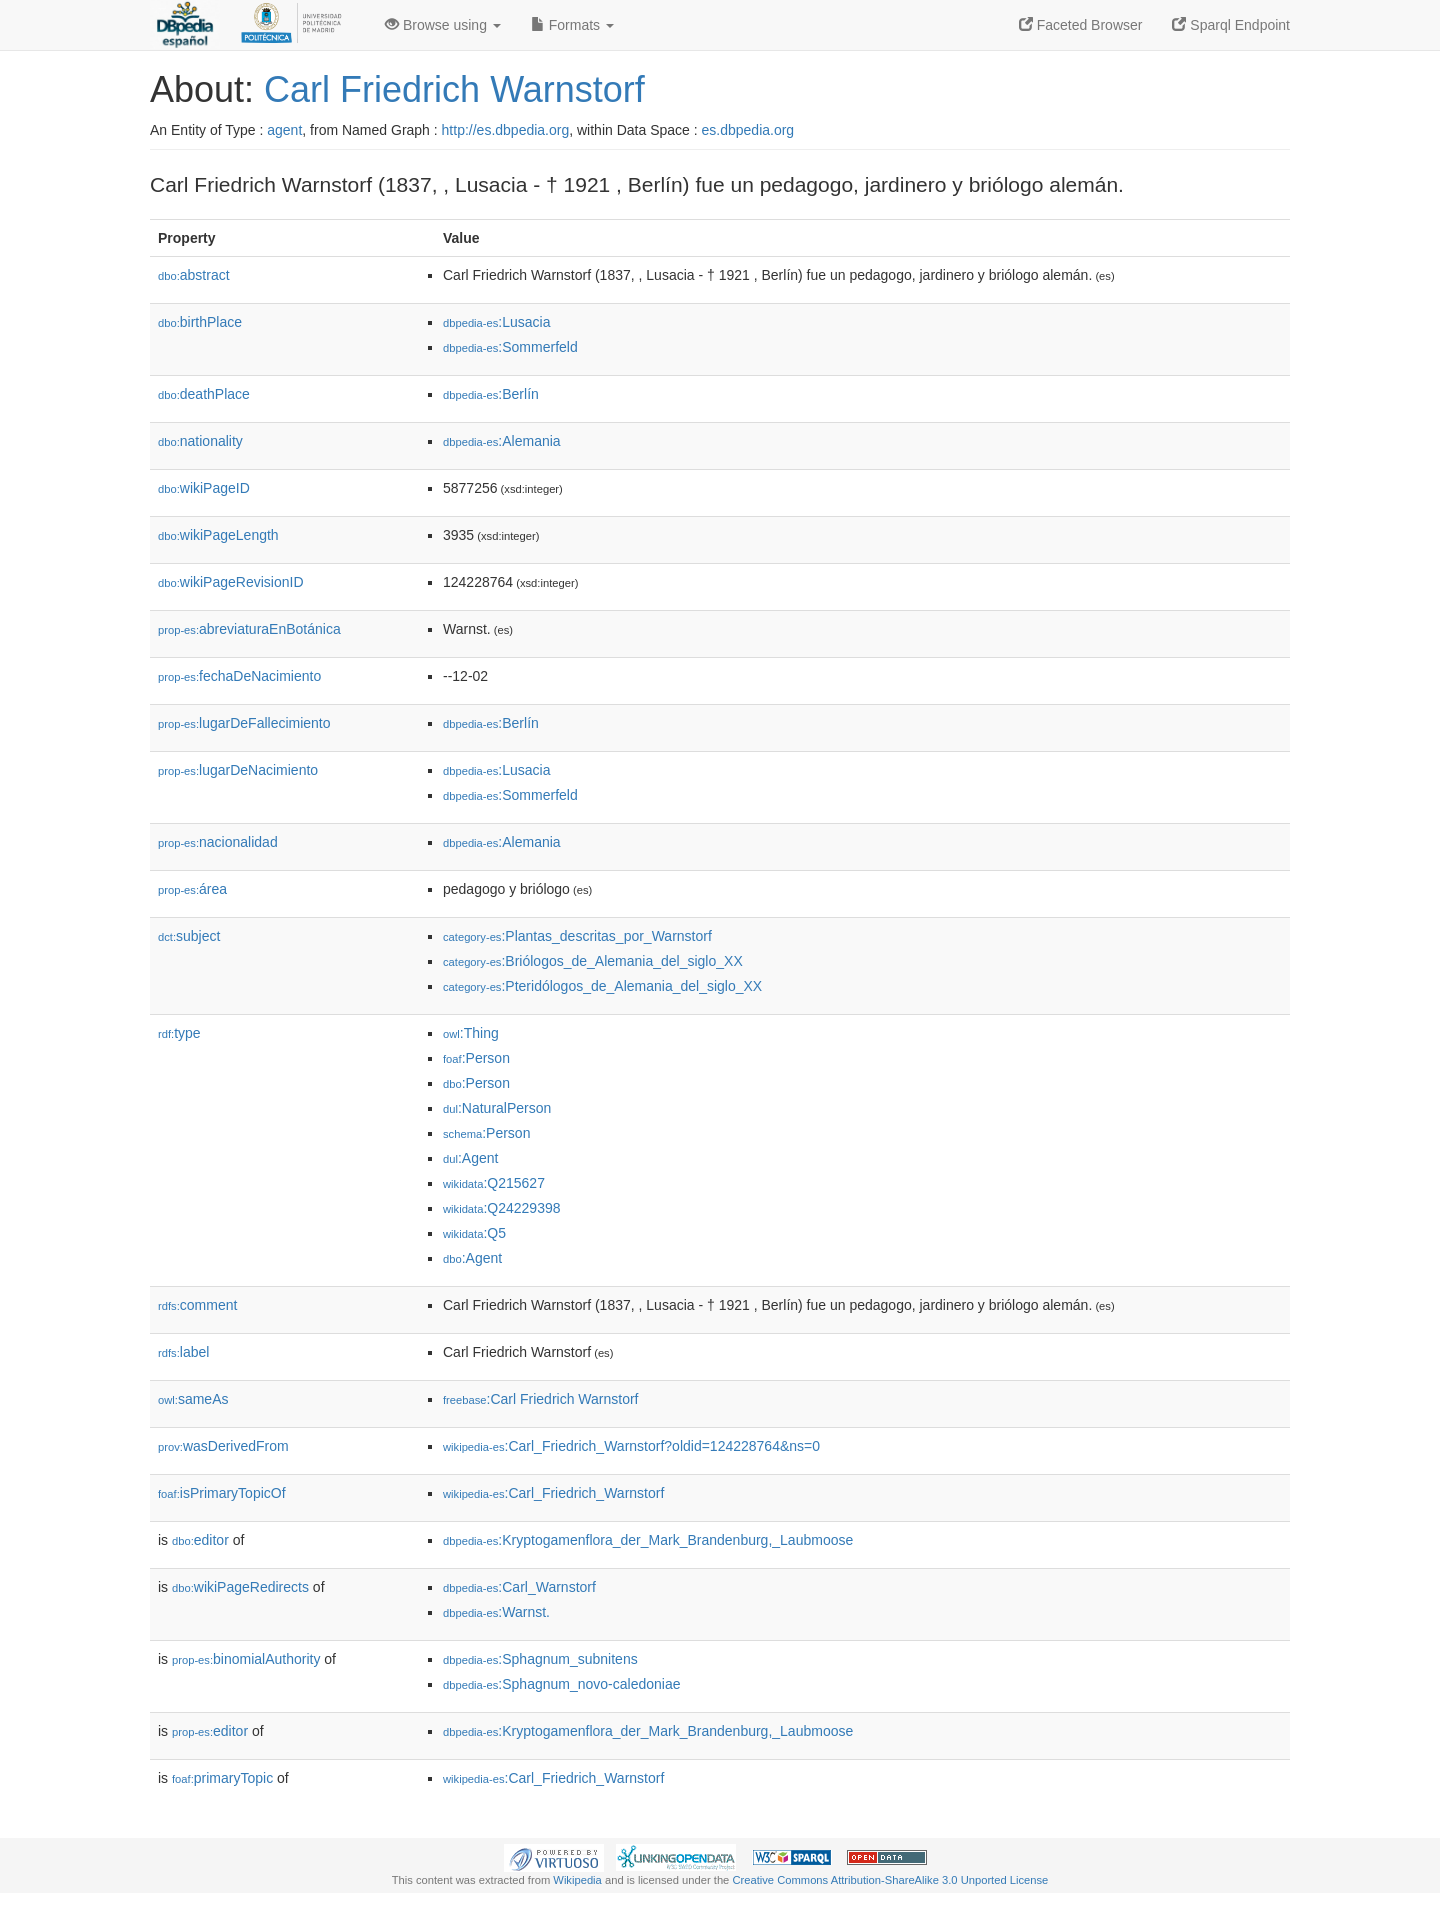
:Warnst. (496, 1612)
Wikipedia (577, 1880)
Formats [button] (572, 25)
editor (200, 1540)
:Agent (470, 1158)
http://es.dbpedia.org (506, 130)
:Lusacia (497, 322)
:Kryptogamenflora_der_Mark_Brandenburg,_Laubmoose (648, 1540)
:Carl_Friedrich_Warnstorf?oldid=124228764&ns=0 (631, 1446)
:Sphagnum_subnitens (540, 1659)
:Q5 (474, 1233)
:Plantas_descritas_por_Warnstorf (577, 936)
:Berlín (491, 394)
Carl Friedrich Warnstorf (454, 89)
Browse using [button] (443, 25)
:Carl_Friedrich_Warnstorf (553, 1493)
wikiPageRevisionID (231, 582)
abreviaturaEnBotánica (249, 629)
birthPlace (200, 322)
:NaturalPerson (497, 1108)
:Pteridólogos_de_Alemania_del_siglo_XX (602, 986)
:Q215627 (494, 1183)
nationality (200, 441)
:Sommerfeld (510, 347)
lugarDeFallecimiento (244, 723)
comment (197, 1305)
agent (284, 130)
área (192, 889)
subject (189, 936)
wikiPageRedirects (240, 1587)
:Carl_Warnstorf (519, 1587)
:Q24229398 (502, 1208)
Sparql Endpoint (1231, 25)
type (179, 1033)
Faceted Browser (1081, 25)
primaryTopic (222, 1778)
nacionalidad (218, 842)
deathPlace (204, 394)
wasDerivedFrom (223, 1446)
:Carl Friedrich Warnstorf (541, 1399)
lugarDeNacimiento (238, 770)
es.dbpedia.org (748, 130)
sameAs (193, 1399)
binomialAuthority (246, 1659)
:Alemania (502, 441)
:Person (476, 1058)
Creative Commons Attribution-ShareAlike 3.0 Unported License (890, 1880)
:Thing (471, 1033)
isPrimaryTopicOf (222, 1493)
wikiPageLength (218, 535)
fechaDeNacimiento (239, 676)
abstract (194, 275)
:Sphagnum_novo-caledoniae (562, 1684)
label (183, 1352)
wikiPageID (204, 488)
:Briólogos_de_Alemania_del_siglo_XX (593, 961)
